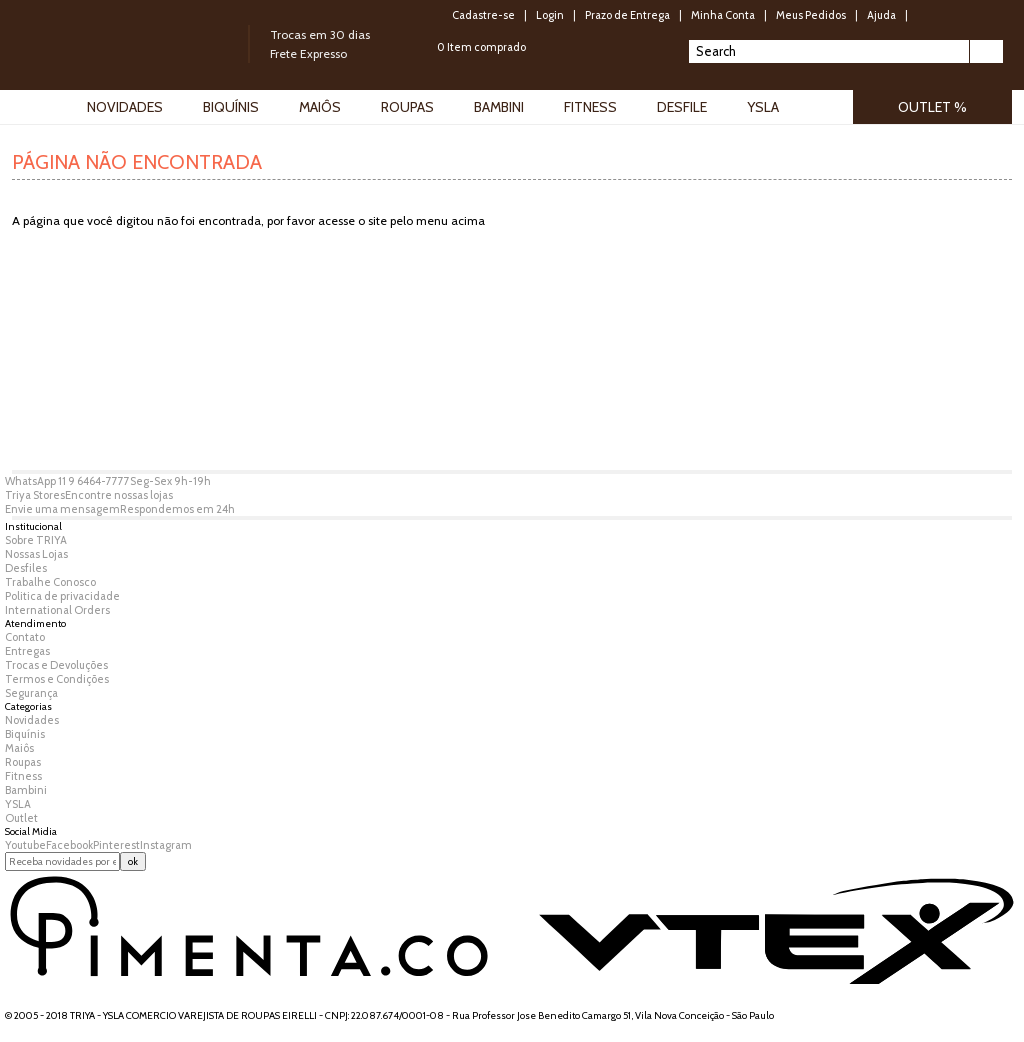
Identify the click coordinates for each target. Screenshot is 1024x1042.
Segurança (31, 693)
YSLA (18, 804)
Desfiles (26, 568)
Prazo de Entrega (627, 15)
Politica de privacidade (62, 596)
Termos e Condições (57, 679)
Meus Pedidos (811, 15)
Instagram (166, 845)
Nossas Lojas (36, 554)
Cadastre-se (483, 15)
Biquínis (25, 734)
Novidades (32, 720)
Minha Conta (723, 15)
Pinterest (116, 845)
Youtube (25, 845)
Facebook (69, 845)
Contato (25, 637)
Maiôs (19, 748)
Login (550, 15)
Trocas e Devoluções (56, 665)
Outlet (21, 818)
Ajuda (881, 15)
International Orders (57, 610)
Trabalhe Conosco (50, 582)
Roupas (23, 762)
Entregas (27, 651)
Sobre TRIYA (36, 540)
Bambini (26, 790)
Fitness (23, 776)
